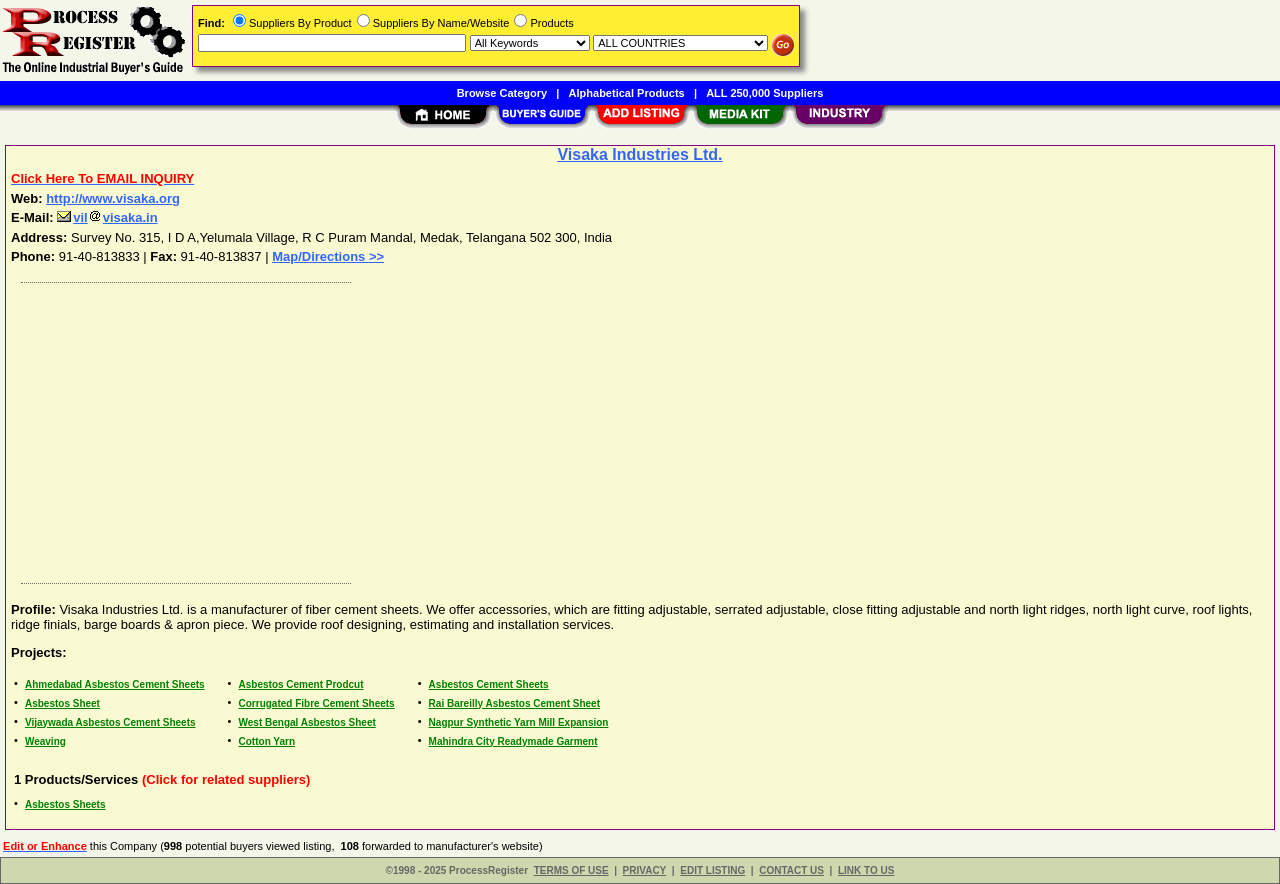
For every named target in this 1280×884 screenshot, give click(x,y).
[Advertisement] (613, 428)
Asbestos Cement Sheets (489, 684)
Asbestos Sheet (62, 703)
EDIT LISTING (712, 870)
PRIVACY (645, 870)
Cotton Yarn (267, 741)
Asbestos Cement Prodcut (301, 684)
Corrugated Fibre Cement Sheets (317, 703)
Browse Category (502, 93)
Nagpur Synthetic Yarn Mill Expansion (519, 722)
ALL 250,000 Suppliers (764, 93)
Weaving (45, 741)
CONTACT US (791, 870)
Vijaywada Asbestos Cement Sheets (110, 722)
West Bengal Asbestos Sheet (307, 722)
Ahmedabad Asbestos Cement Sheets (115, 684)
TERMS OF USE (571, 870)
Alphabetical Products (627, 93)
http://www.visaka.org (113, 198)
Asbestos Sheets (65, 804)
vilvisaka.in (107, 217)
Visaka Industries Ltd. (639, 154)
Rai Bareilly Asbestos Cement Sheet (514, 703)
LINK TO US (866, 870)
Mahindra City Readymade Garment (513, 741)
